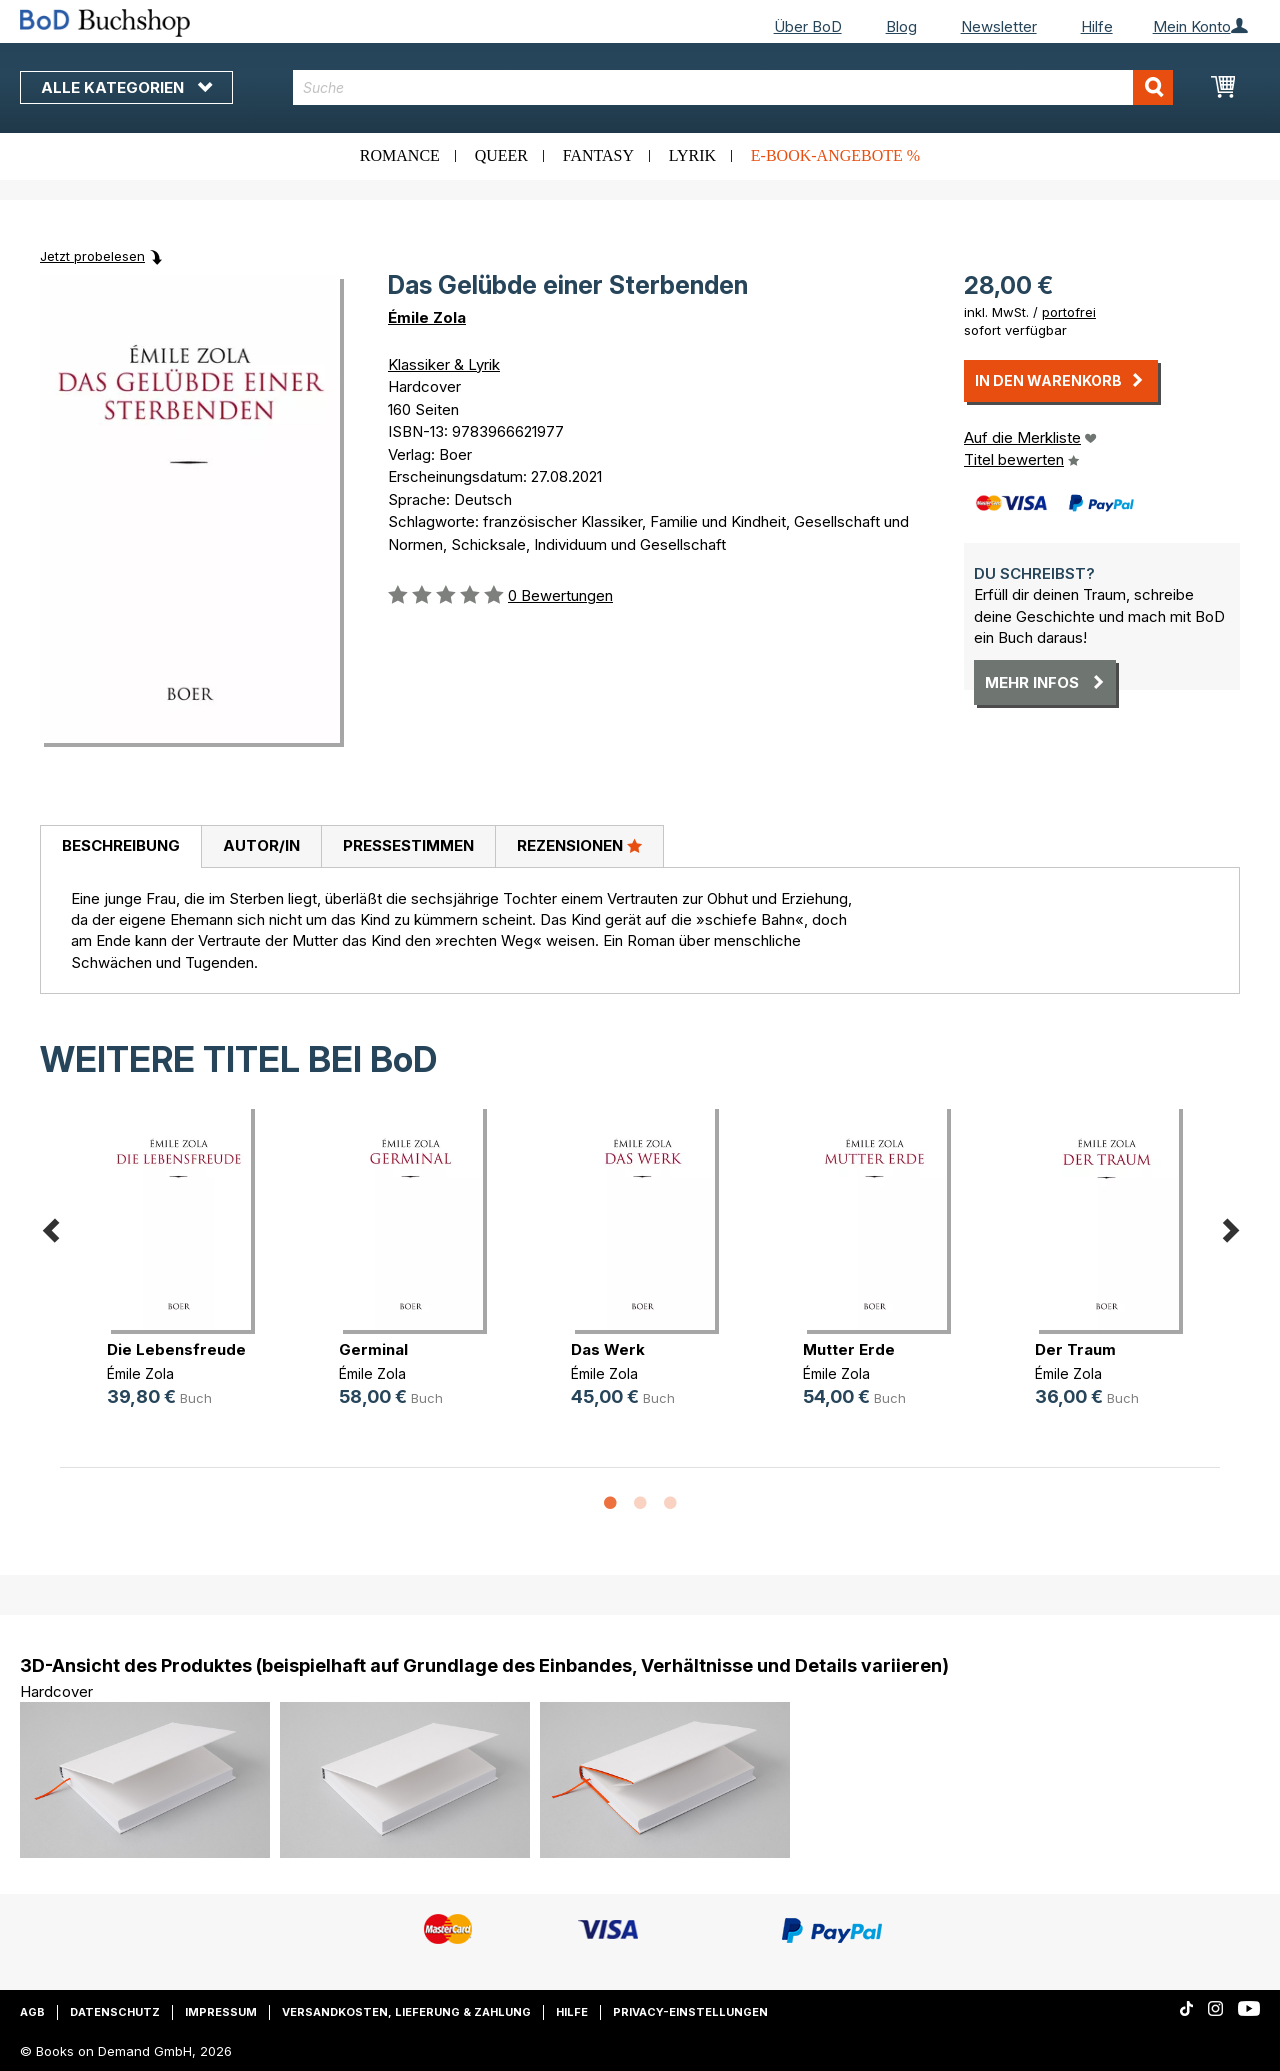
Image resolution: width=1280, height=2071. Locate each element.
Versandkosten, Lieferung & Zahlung (406, 2012)
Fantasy (598, 155)
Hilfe (1097, 26)
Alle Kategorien (126, 87)
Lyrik (692, 155)
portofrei (1069, 312)
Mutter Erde (849, 1349)
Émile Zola (427, 317)
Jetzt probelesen (92, 256)
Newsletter (999, 26)
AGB (32, 2012)
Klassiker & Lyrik (444, 364)
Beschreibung (121, 845)
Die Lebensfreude (176, 1349)
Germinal (373, 1349)
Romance (400, 155)
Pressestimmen (408, 845)
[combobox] (733, 87)
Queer (501, 155)
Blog (901, 26)
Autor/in (261, 845)
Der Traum (1075, 1349)
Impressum (221, 2012)
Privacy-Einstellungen (690, 2012)
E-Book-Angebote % (835, 155)
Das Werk (608, 1349)
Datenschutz (115, 2012)
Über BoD (808, 26)
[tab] (120, 847)
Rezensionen (579, 845)
